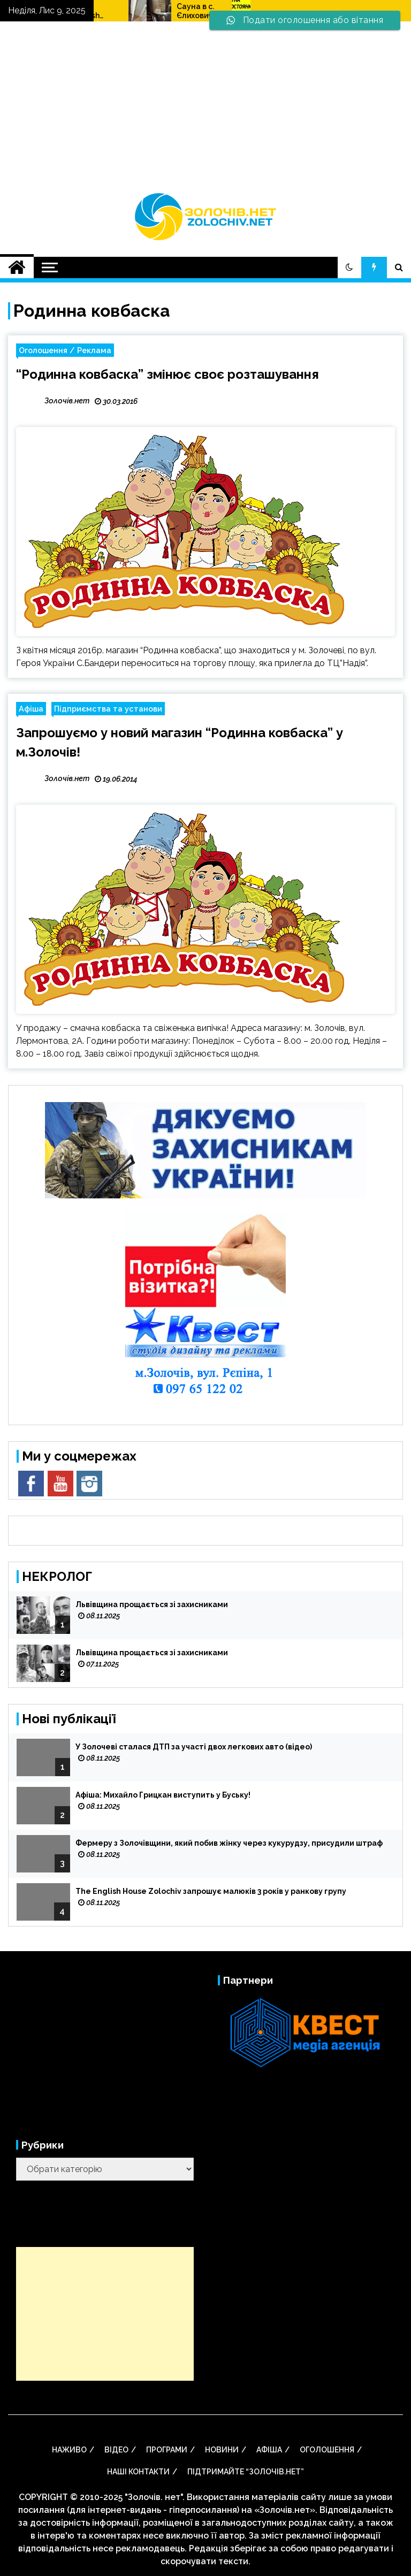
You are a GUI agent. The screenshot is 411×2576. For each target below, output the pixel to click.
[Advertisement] (205, 112)
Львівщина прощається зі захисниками (151, 1604)
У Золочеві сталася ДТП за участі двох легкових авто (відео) (193, 1746)
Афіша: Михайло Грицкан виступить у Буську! (162, 1795)
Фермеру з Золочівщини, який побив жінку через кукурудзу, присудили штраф (229, 1843)
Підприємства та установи (108, 708)
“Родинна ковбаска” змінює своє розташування (167, 374)
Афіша (31, 708)
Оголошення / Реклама (65, 350)
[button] (349, 267)
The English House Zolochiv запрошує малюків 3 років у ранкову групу (162, 11)
